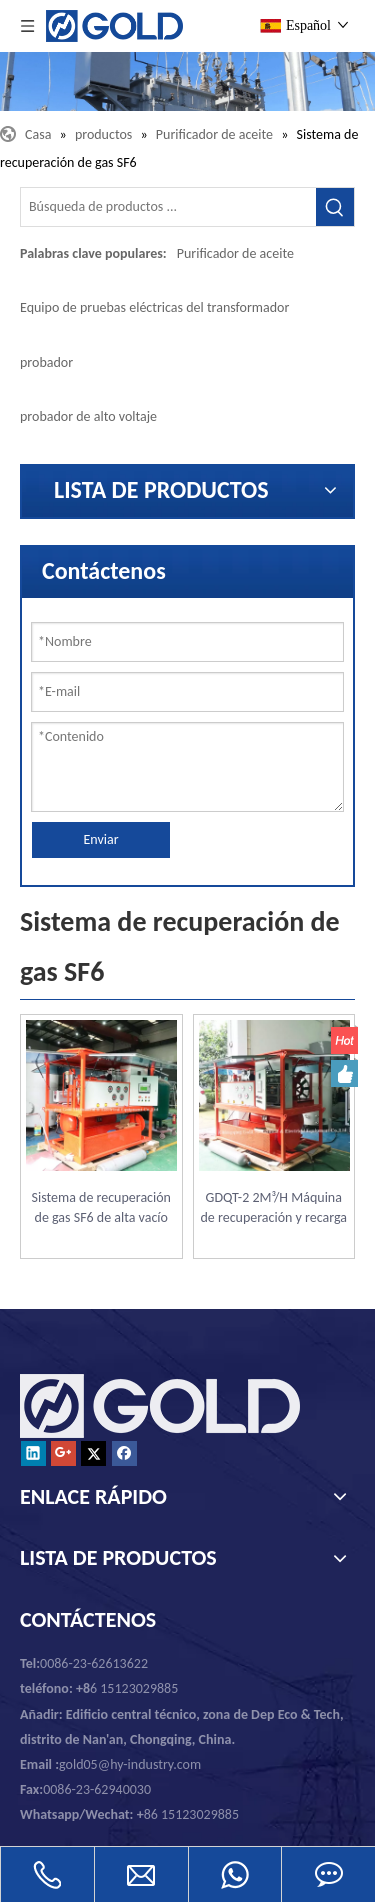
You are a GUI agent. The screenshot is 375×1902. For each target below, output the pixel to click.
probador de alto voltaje (88, 416)
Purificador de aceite (235, 253)
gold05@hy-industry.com (130, 1764)
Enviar (100, 839)
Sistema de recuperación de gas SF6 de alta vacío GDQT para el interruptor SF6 (101, 1208)
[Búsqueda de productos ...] (168, 207)
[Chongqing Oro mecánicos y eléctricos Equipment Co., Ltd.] (187, 81)
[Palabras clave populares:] (335, 207)
